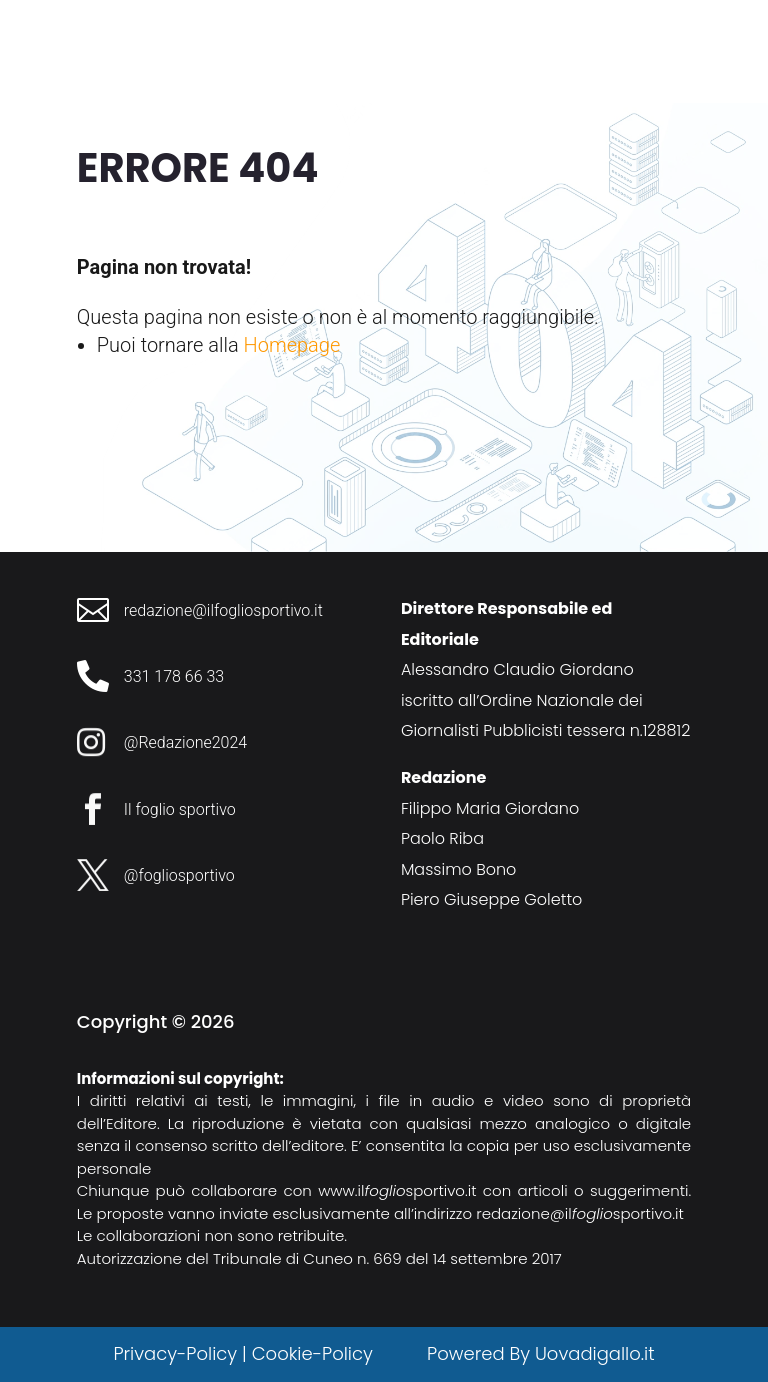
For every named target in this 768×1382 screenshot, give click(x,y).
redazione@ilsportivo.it (580, 1213)
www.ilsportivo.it (397, 1190)
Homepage (292, 345)
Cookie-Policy (315, 1353)
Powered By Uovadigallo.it (540, 1353)
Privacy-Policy (175, 1353)
